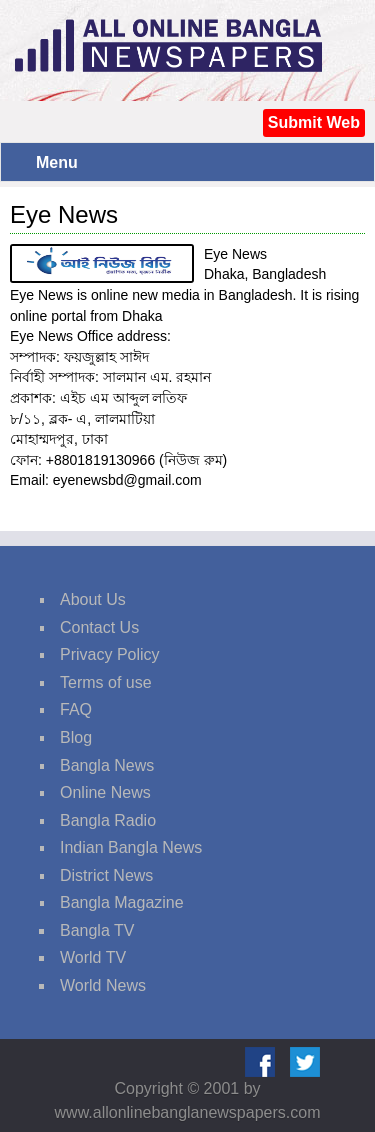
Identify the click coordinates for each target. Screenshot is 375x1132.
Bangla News (107, 765)
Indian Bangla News (131, 847)
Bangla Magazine (122, 902)
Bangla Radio (108, 820)
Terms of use (106, 682)
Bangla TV (97, 930)
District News (106, 875)
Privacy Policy (110, 654)
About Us (93, 599)
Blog (76, 737)
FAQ (76, 709)
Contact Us (99, 627)
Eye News (64, 214)
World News (103, 985)
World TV (93, 957)
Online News (105, 792)
